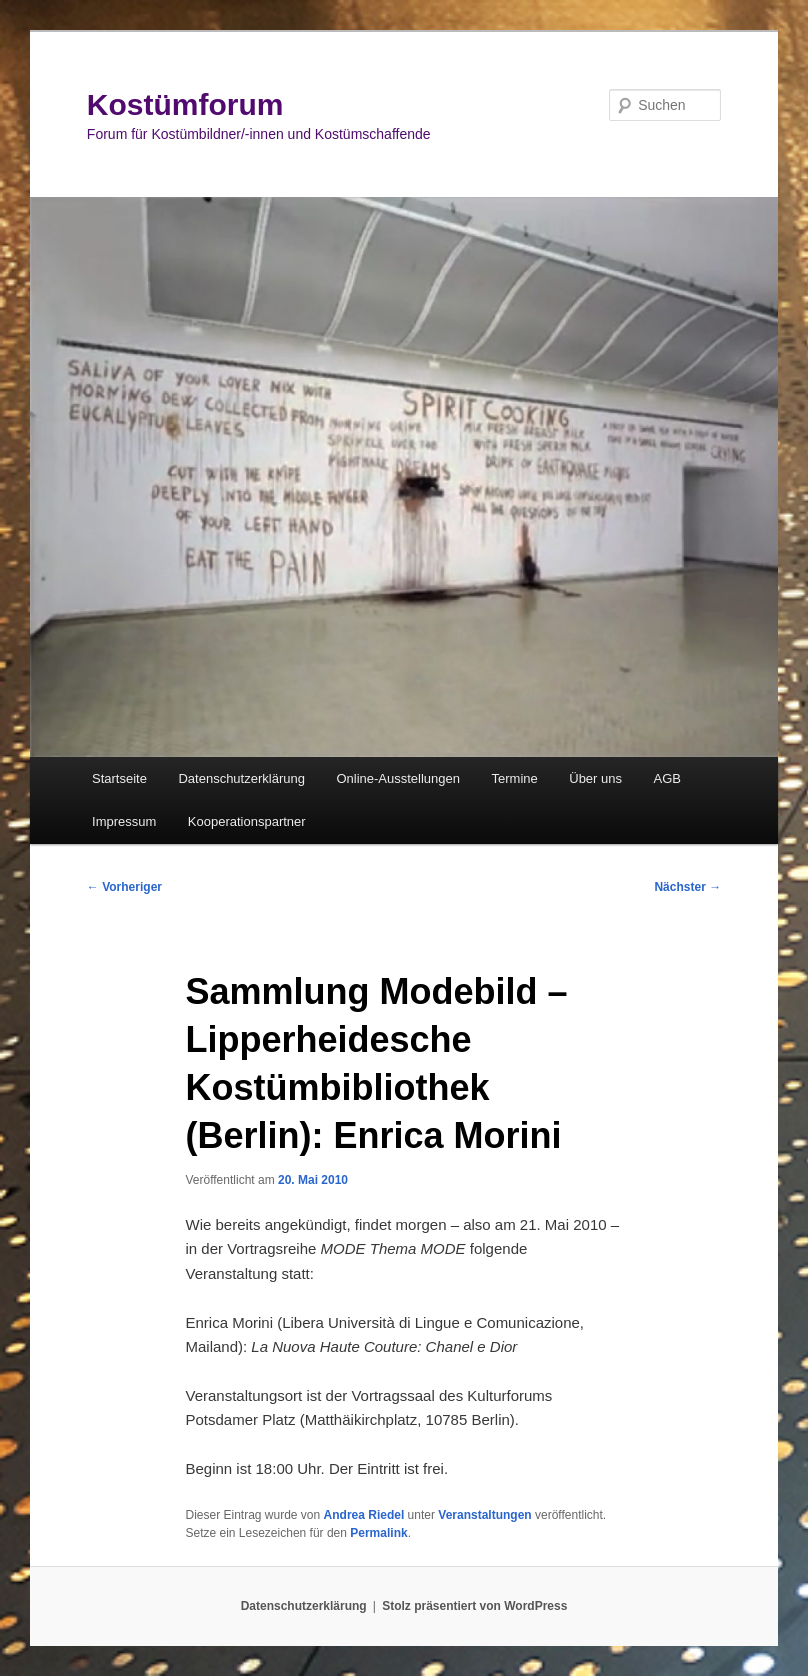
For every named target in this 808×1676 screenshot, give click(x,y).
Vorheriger (124, 887)
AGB (667, 778)
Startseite (119, 778)
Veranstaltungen (484, 1515)
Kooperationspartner (247, 821)
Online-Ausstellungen (398, 778)
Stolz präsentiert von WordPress (474, 1606)
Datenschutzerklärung (241, 778)
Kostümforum (185, 104)
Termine (515, 778)
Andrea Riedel (364, 1515)
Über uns (595, 778)
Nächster (687, 887)
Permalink (378, 1533)
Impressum (124, 821)
